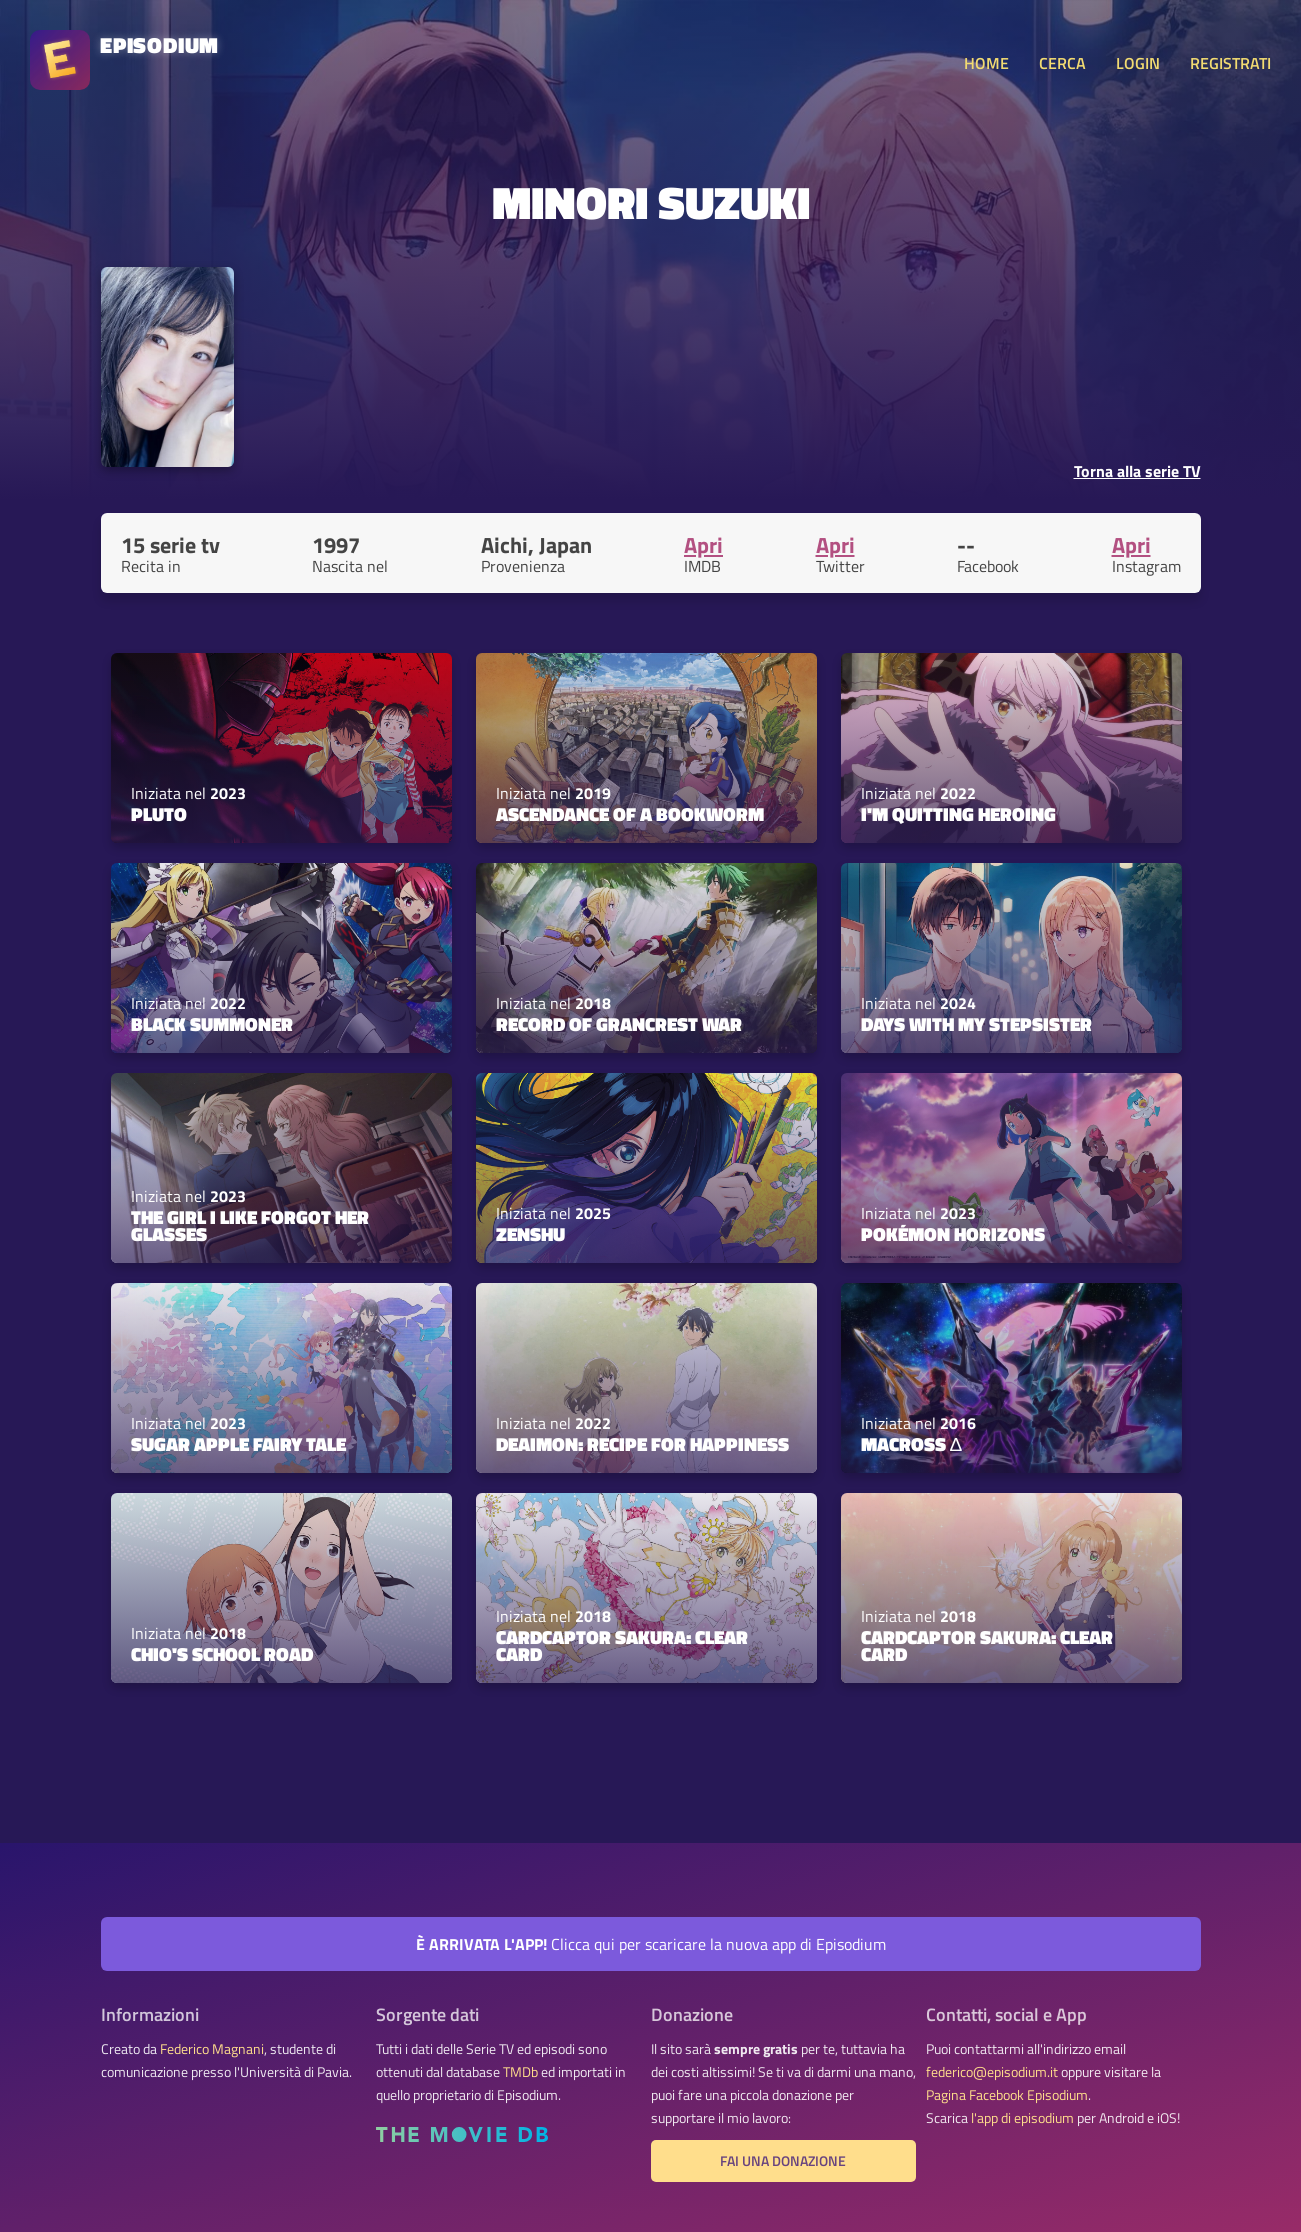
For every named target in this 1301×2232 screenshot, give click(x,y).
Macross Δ (912, 1444)
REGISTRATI (1230, 63)
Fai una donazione (783, 2161)
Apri (703, 545)
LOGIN (1138, 63)
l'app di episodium (1022, 2118)
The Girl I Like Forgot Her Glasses (250, 1225)
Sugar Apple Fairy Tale (238, 1444)
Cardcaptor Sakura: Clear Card (622, 1645)
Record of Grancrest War (619, 1024)
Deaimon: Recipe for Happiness (642, 1444)
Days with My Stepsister (976, 1024)
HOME (986, 63)
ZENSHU (530, 1234)
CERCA (1062, 63)
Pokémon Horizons (953, 1234)
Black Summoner (212, 1024)
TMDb (520, 2072)
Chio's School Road (222, 1654)
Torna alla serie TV (1137, 471)
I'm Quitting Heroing (958, 814)
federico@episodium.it (992, 2072)
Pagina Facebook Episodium (1007, 2095)
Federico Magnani (212, 2049)
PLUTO (159, 814)
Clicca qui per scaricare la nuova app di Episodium (651, 1944)
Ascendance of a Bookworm (630, 814)
